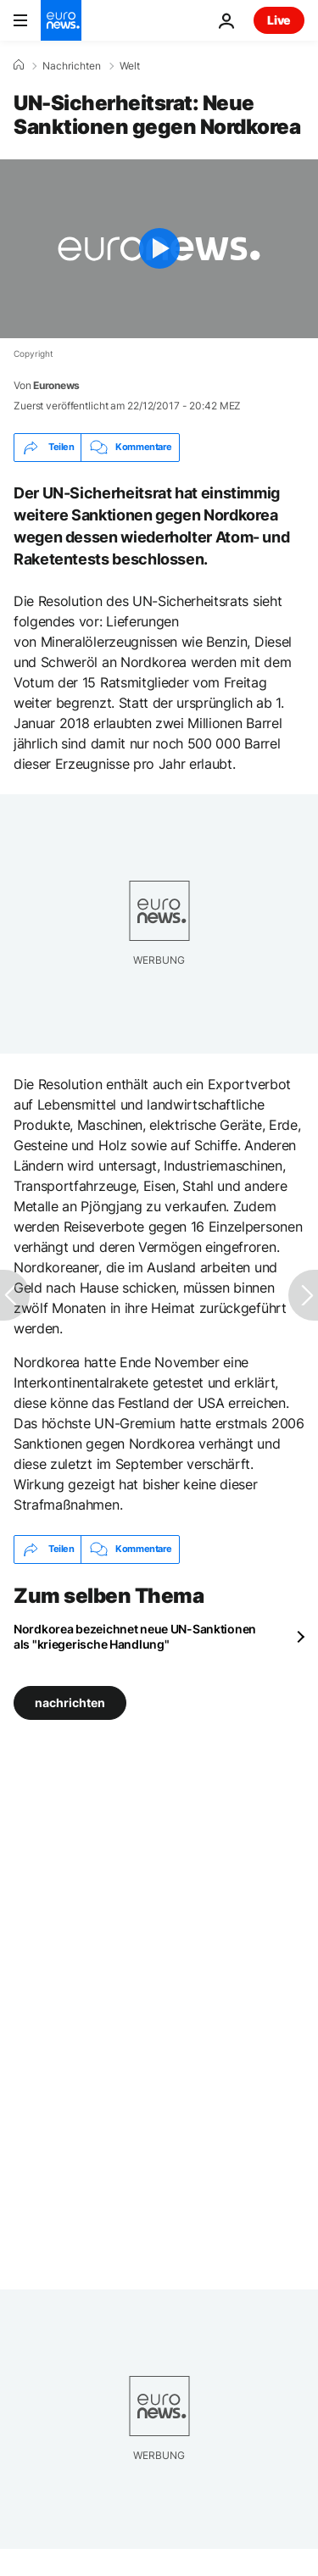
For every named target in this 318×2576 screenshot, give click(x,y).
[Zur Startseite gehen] (61, 20)
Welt (130, 66)
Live (279, 20)
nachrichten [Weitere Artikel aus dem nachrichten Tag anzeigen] (70, 1702)
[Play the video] (159, 248)
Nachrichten (71, 66)
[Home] (19, 65)
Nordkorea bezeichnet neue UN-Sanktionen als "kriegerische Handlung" (135, 1636)
